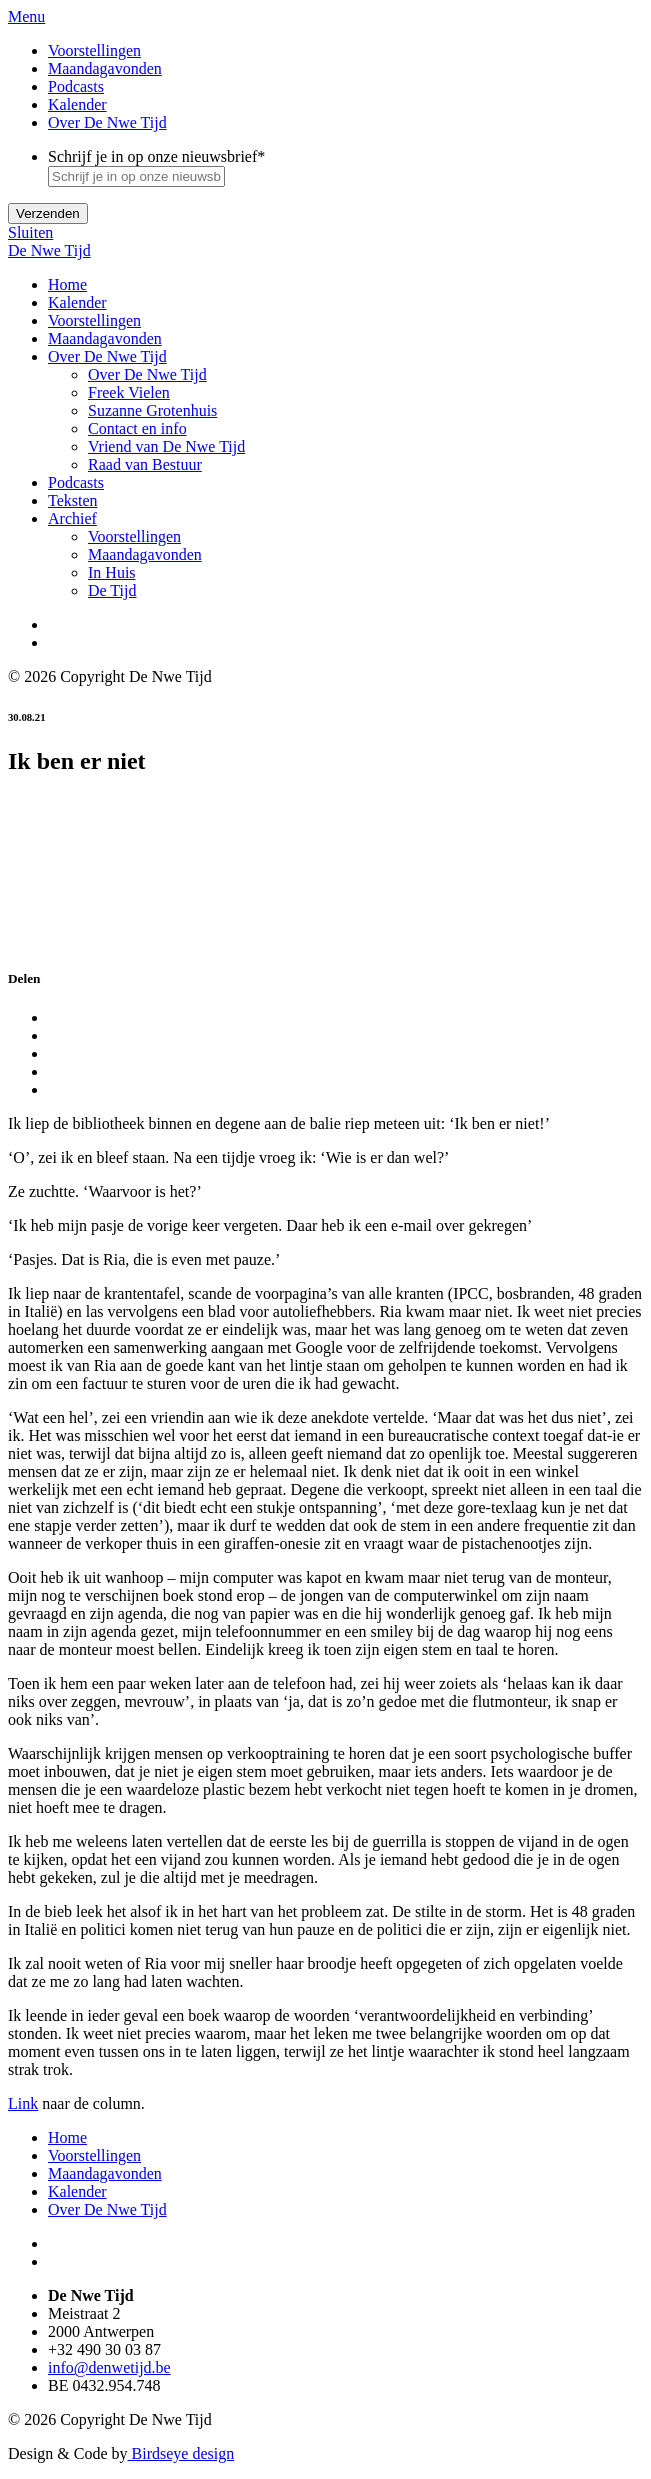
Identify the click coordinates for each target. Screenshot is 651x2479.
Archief (72, 518)
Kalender (77, 104)
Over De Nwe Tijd (107, 122)
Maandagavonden (105, 68)
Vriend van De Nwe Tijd (166, 446)
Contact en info (137, 428)
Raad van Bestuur (145, 464)
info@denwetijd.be (109, 2367)
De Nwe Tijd (49, 250)
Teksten (73, 500)
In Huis (112, 572)
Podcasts (76, 86)
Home (67, 284)
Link (23, 2103)
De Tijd (112, 590)
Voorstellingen (94, 50)
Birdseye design (181, 2453)
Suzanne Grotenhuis (152, 410)
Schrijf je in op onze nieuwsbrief (156, 156)
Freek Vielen (129, 392)
